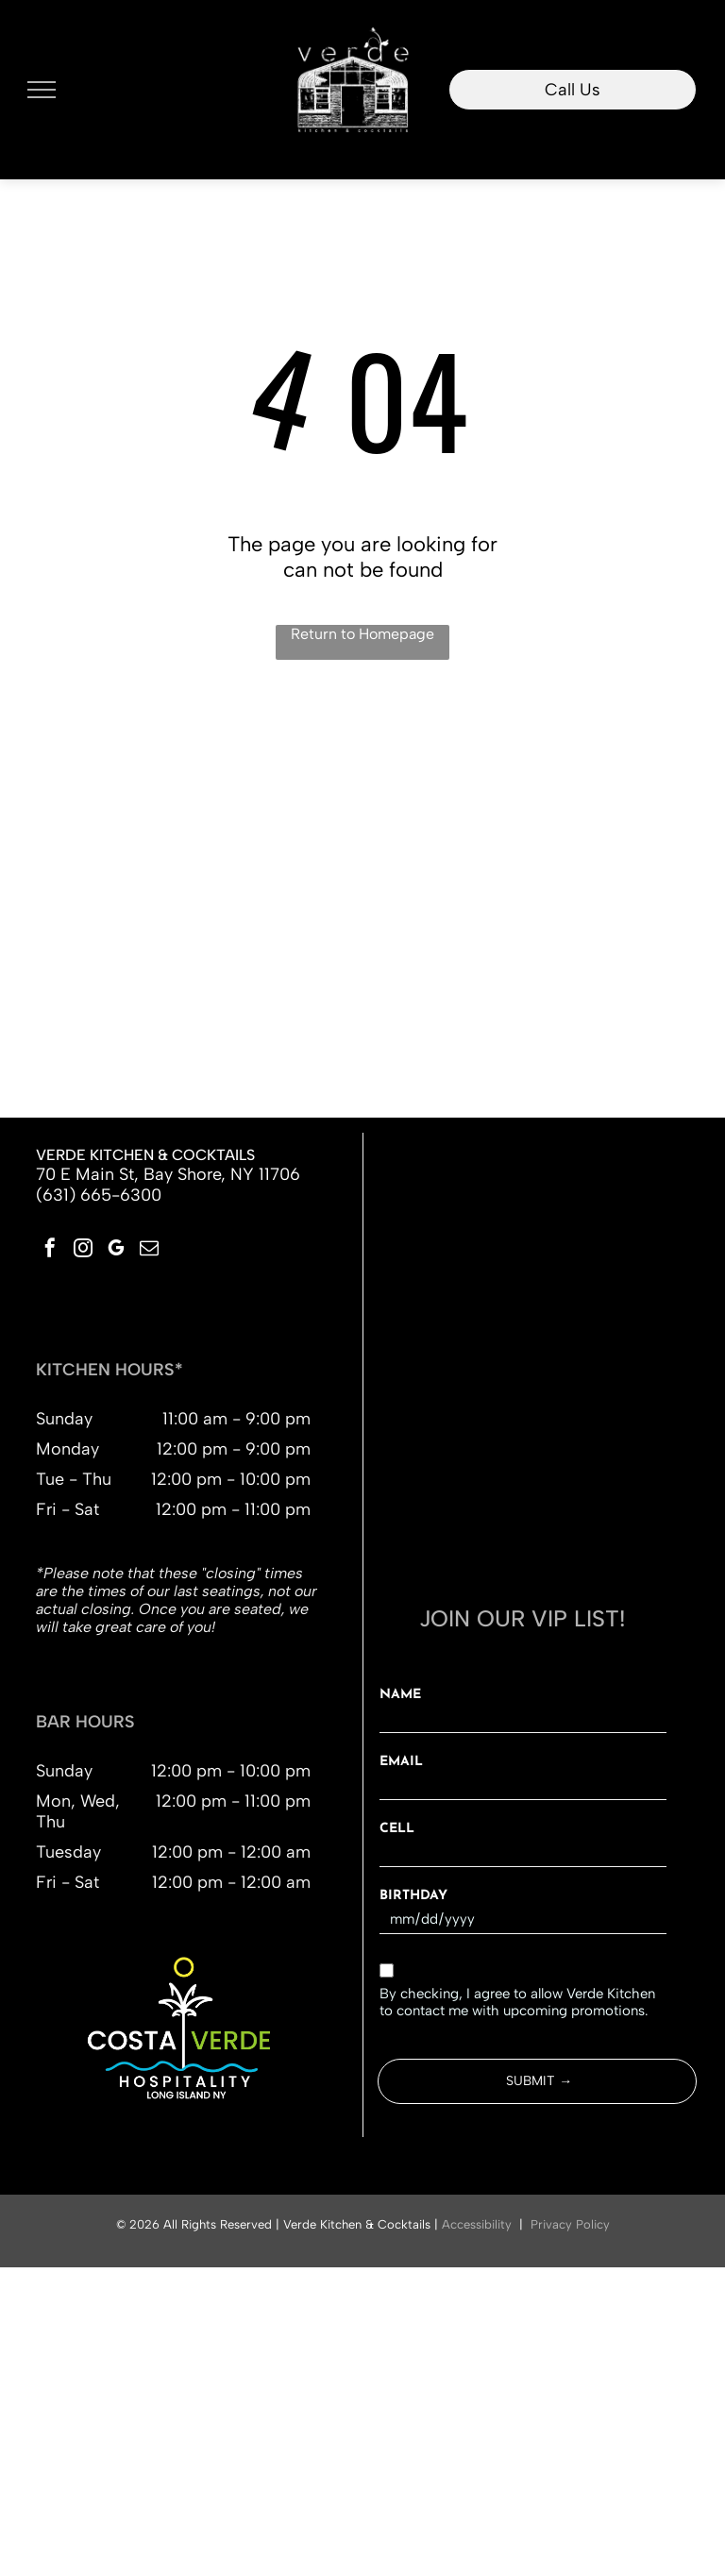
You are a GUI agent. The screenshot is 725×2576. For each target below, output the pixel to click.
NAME (400, 1695)
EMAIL (401, 1762)
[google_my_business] (116, 1250)
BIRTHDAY (413, 1896)
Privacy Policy (570, 2224)
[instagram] (83, 1250)
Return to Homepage (362, 634)
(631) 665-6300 (98, 1195)
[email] (149, 1250)
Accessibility (477, 2224)
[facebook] (50, 1250)
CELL (396, 1829)
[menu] (41, 89)
